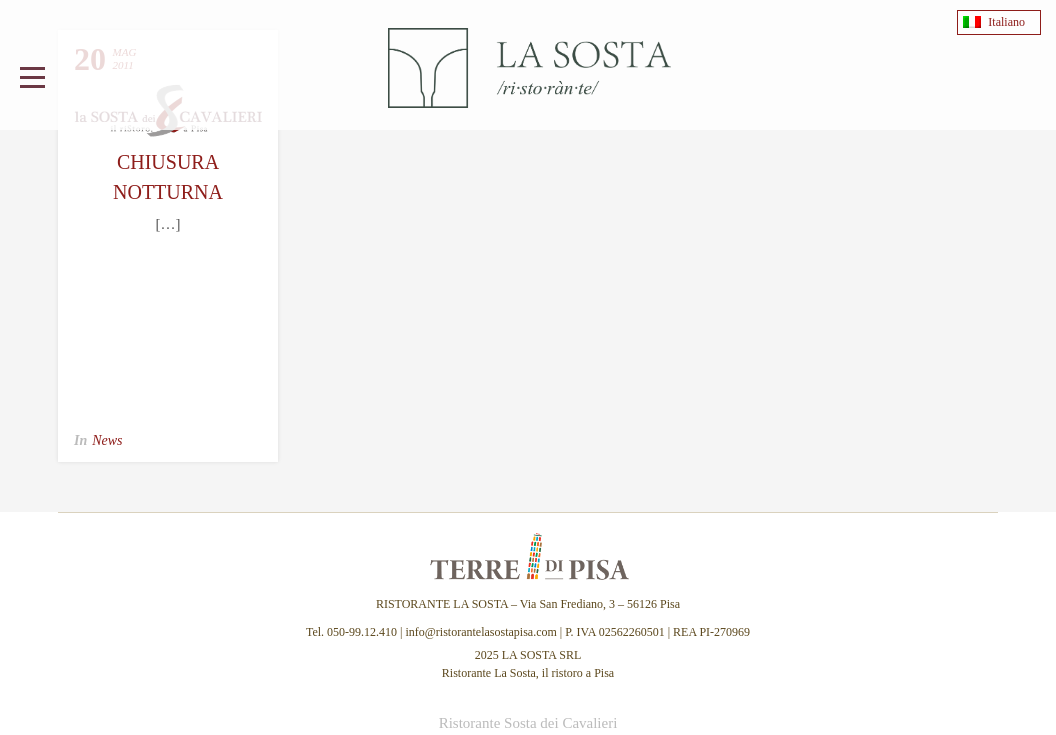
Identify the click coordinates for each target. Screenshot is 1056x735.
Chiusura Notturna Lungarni (168, 192)
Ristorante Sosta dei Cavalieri (528, 723)
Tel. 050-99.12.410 (353, 632)
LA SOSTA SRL (542, 655)
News (107, 440)
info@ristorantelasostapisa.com (480, 632)
